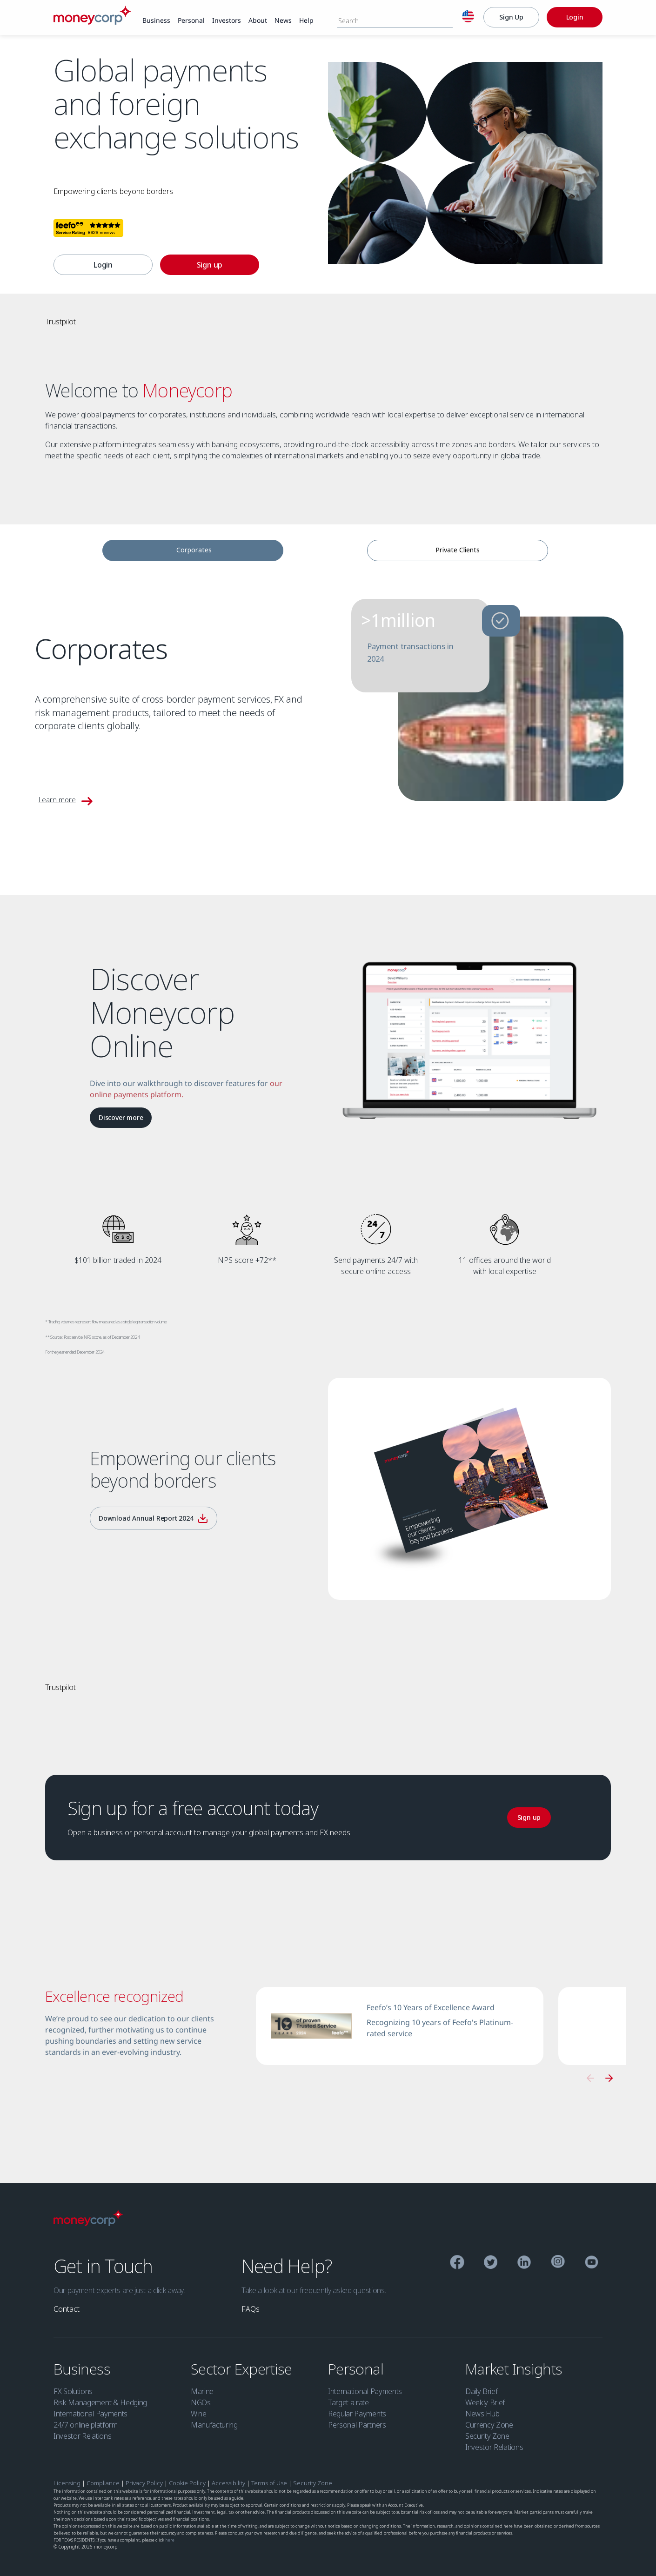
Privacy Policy (145, 2483)
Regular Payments (357, 2413)
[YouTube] (591, 2263)
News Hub (482, 2413)
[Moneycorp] (92, 22)
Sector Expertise (243, 2369)
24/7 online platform (86, 2425)
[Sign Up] (511, 17)
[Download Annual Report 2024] (153, 1518)
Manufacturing (214, 2425)
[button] (590, 2079)
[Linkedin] (524, 2263)
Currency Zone (489, 2425)
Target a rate (348, 2402)
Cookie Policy (187, 2483)
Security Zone (487, 2436)
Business (84, 2369)
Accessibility (228, 2483)
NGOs (201, 2402)
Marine (202, 2391)
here (169, 2540)
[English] (468, 17)
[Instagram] (558, 2263)
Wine (199, 2413)
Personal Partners (357, 2425)
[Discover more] (121, 1117)
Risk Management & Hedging (100, 2402)
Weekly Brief (485, 2402)
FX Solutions (73, 2391)
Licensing (67, 2483)
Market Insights (515, 2369)
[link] (156, 21)
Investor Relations (82, 2436)
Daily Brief (481, 2391)
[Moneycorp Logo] (88, 2223)
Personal (357, 2369)
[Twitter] (491, 2263)
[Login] (574, 17)
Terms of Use (269, 2483)
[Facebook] (457, 2263)
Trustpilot (60, 321)
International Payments (90, 2413)
